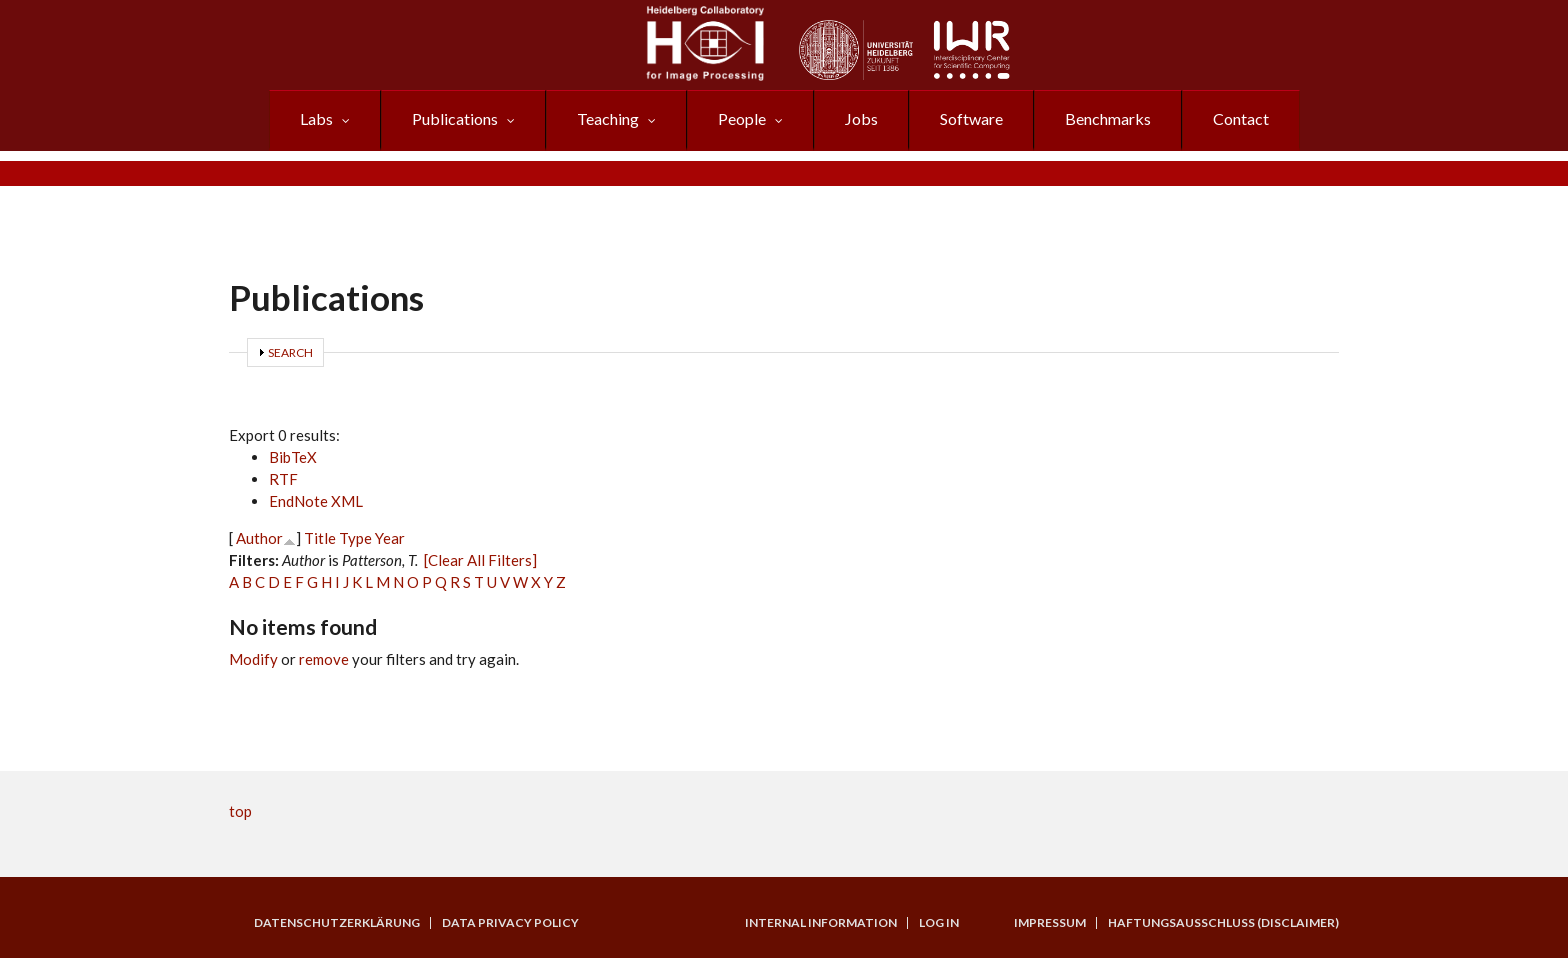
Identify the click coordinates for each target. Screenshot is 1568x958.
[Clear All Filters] (480, 560)
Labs (316, 118)
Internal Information (821, 923)
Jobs (861, 118)
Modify (253, 659)
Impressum (1050, 923)
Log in (939, 923)
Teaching (608, 118)
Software (971, 118)
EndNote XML (316, 501)
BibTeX (293, 457)
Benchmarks (1108, 118)
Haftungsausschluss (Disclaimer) (1223, 923)
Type (355, 538)
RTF (283, 479)
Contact (1241, 118)
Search (290, 352)
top (240, 811)
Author (259, 538)
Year (390, 538)
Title (320, 538)
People (742, 118)
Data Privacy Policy (510, 923)
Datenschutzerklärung (337, 923)
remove (324, 659)
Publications (455, 118)
